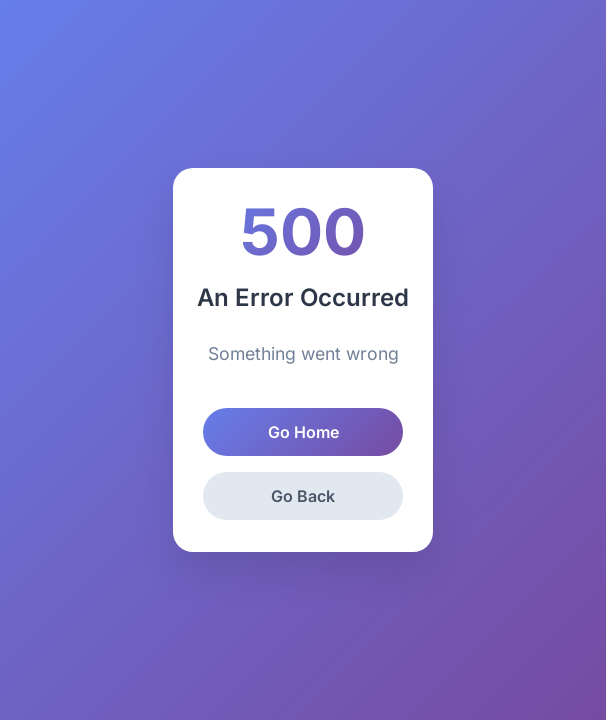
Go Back (303, 496)
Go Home (303, 432)
